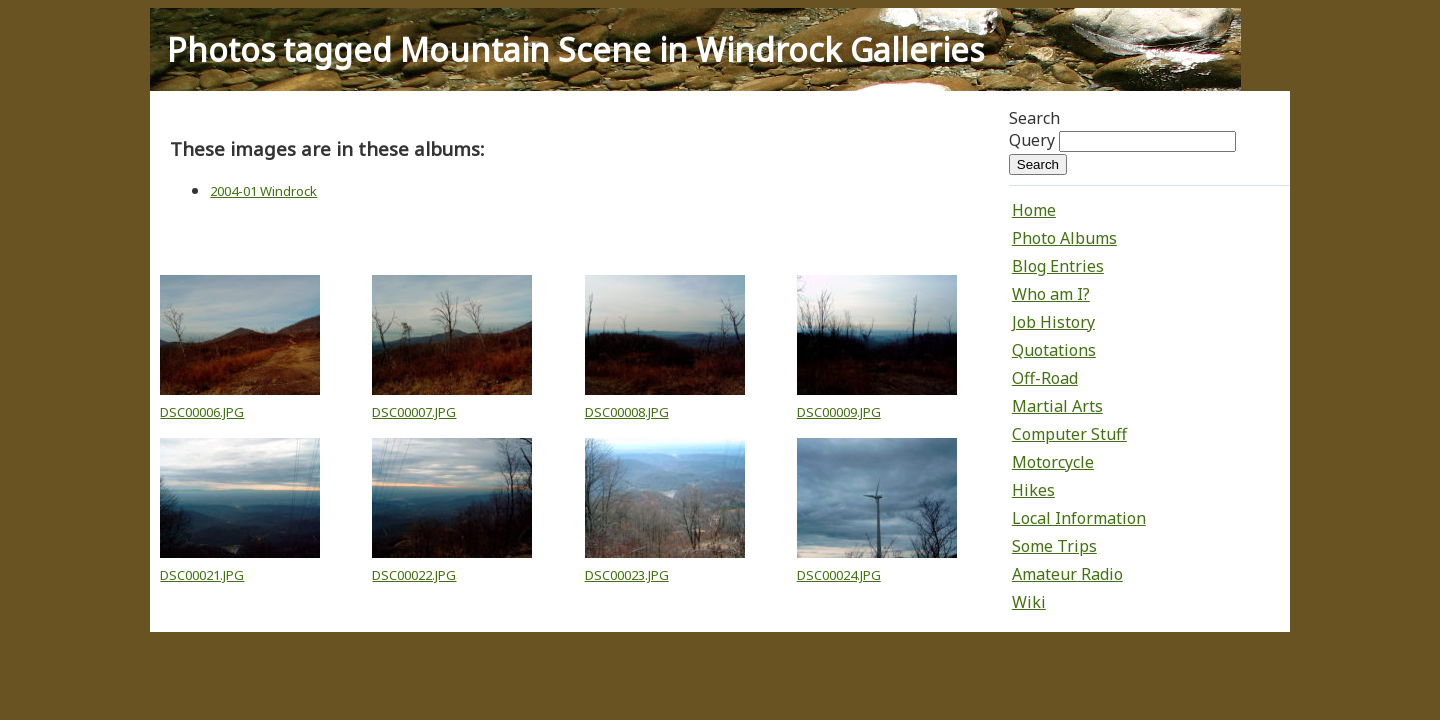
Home (1034, 210)
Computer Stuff (1069, 434)
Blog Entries (1058, 266)
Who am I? (1051, 294)
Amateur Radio (1067, 574)
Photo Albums (1064, 238)
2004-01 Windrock (263, 191)
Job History (1053, 322)
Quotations (1054, 350)
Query (1032, 140)
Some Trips (1054, 546)
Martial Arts (1057, 406)
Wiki (1029, 602)
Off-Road (1045, 378)
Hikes (1033, 490)
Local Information (1079, 518)
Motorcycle (1053, 462)
